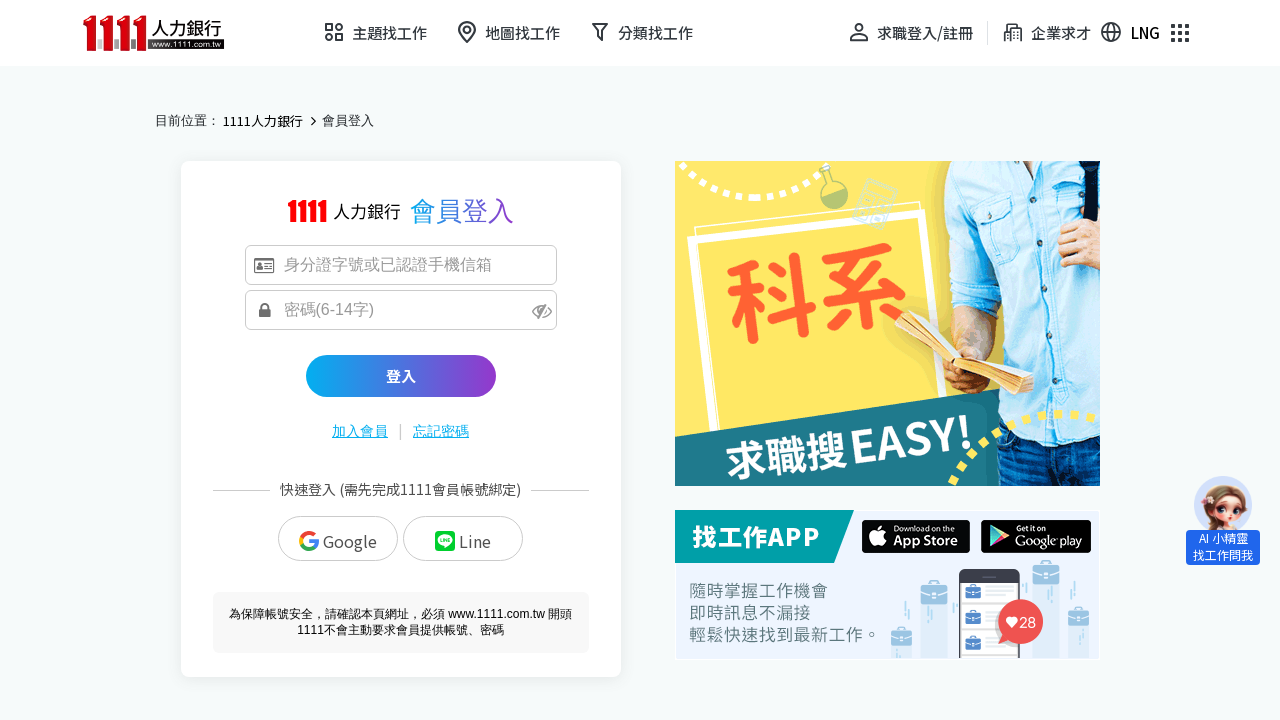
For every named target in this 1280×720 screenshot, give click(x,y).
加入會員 (360, 431)
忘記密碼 (441, 431)
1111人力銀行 (263, 121)
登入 (401, 375)
